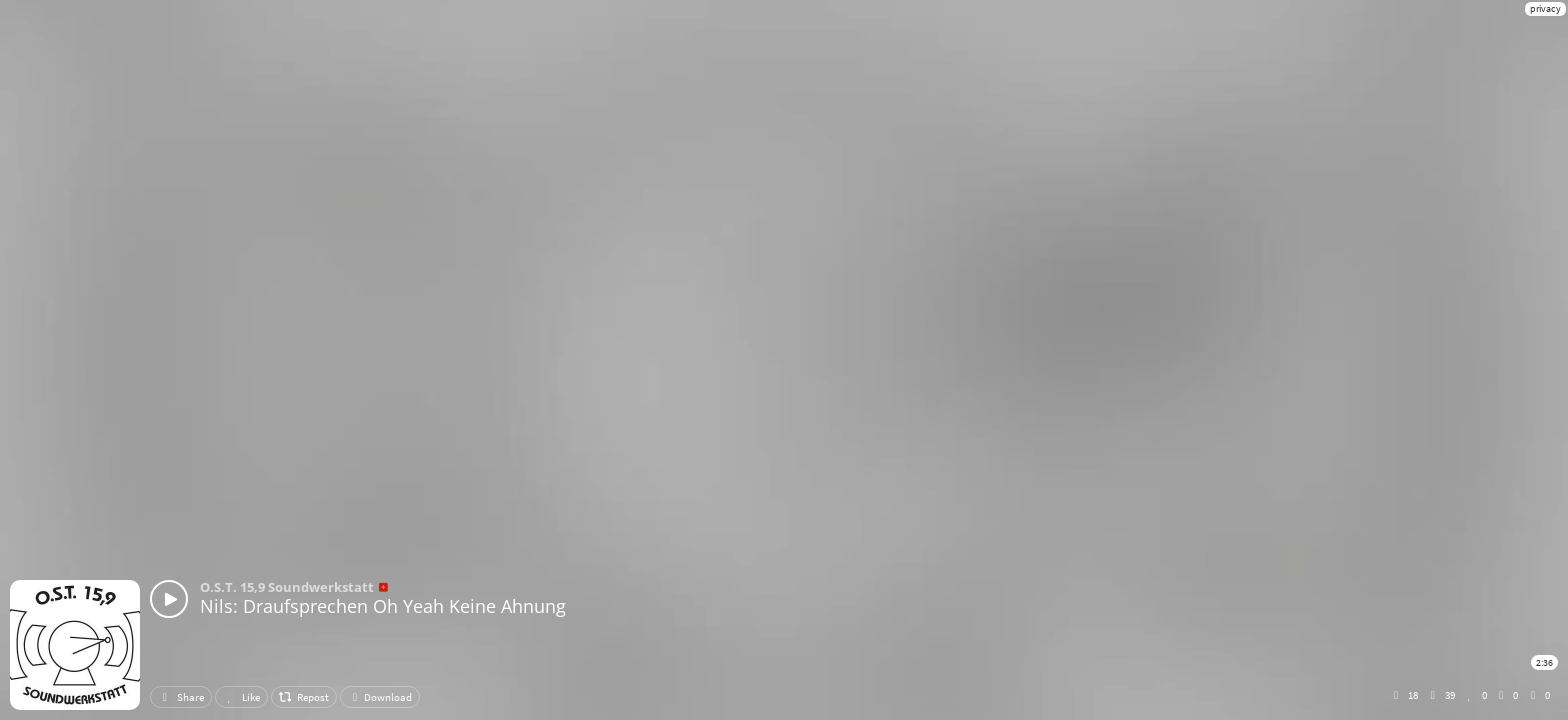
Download (380, 697)
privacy (1545, 8)
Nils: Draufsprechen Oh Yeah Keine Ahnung (383, 606)
